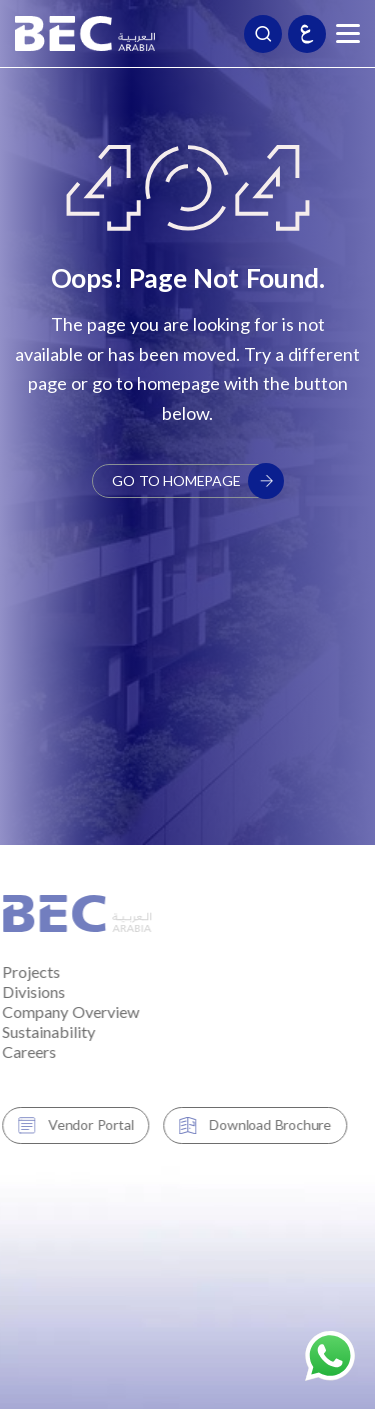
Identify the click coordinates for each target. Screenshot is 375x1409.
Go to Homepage (197, 481)
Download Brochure (244, 1124)
